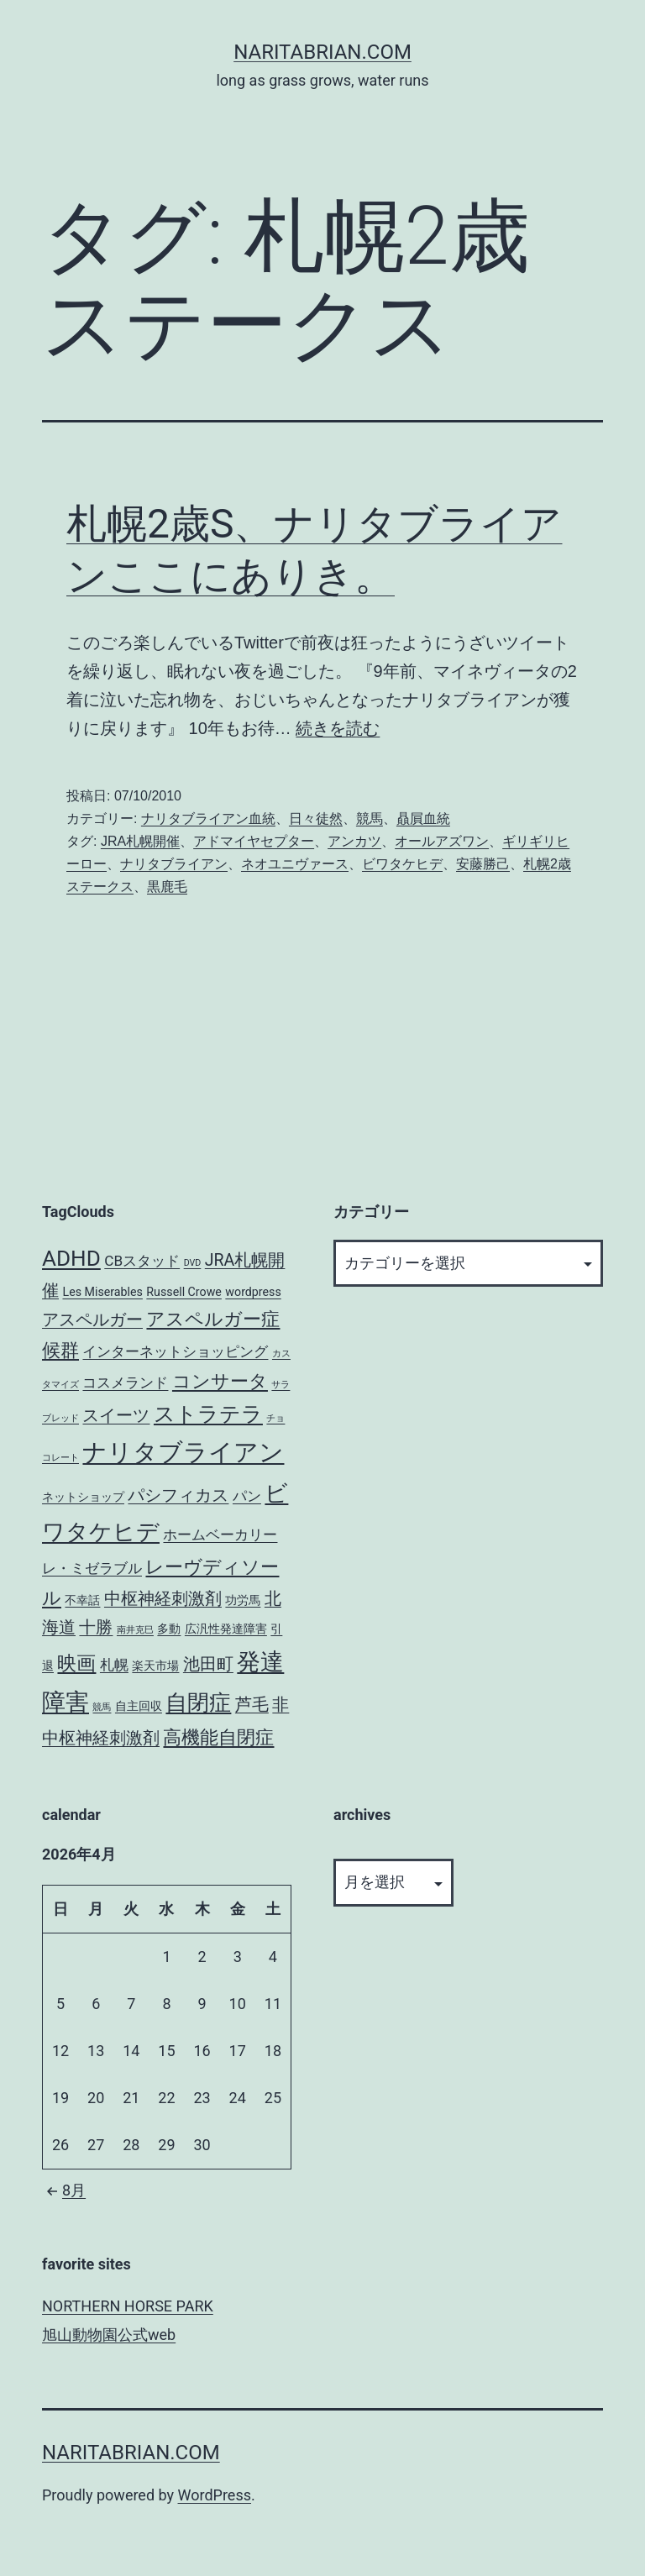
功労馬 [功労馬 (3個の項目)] (242, 1600)
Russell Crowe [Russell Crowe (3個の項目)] (184, 1291)
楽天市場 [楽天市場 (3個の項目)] (155, 1665)
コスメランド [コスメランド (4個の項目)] (125, 1382)
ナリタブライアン (174, 864)
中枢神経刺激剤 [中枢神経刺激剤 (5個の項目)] (163, 1598)
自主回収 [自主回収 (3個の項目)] (138, 1706)
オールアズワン (442, 841)
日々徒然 (316, 818)
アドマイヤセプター (253, 841)
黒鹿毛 (167, 886)
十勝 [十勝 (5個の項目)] (96, 1627)
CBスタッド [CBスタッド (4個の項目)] (142, 1260)
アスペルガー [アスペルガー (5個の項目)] (92, 1320)
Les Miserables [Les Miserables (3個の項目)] (102, 1291)
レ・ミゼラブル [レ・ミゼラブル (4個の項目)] (92, 1568)
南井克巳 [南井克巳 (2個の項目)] (135, 1629)
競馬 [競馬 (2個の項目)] (101, 1707)
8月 (64, 2190)
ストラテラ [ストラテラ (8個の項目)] (208, 1414)
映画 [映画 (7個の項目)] (76, 1663)
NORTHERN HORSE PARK (127, 2306)
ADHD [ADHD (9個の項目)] (71, 1258)
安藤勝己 (483, 864)
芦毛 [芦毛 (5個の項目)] (252, 1704)
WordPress (214, 2495)
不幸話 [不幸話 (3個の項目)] (82, 1600)
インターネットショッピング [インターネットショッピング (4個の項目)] (175, 1351)
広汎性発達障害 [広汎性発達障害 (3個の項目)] (226, 1628)
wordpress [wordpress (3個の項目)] (253, 1291)
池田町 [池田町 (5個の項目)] (208, 1664)
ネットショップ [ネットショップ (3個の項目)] (83, 1496)
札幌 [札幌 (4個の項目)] (114, 1664)
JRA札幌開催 (140, 841)
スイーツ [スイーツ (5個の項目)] (115, 1415)
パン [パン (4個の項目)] (247, 1495)
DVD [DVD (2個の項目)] (193, 1262)
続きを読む (338, 728)
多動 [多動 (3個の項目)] (169, 1628)
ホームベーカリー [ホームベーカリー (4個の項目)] (220, 1534)
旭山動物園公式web (109, 2334)
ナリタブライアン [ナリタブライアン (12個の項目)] (183, 1452)
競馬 (369, 818)
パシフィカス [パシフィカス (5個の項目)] (178, 1495)
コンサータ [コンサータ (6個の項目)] (220, 1381)
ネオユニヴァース (295, 864)
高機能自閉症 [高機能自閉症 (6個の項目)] (218, 1737)
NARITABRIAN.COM (322, 52)
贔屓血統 (423, 818)
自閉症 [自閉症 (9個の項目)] (198, 1702)
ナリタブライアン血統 (208, 818)
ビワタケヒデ (402, 864)
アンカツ (354, 841)
